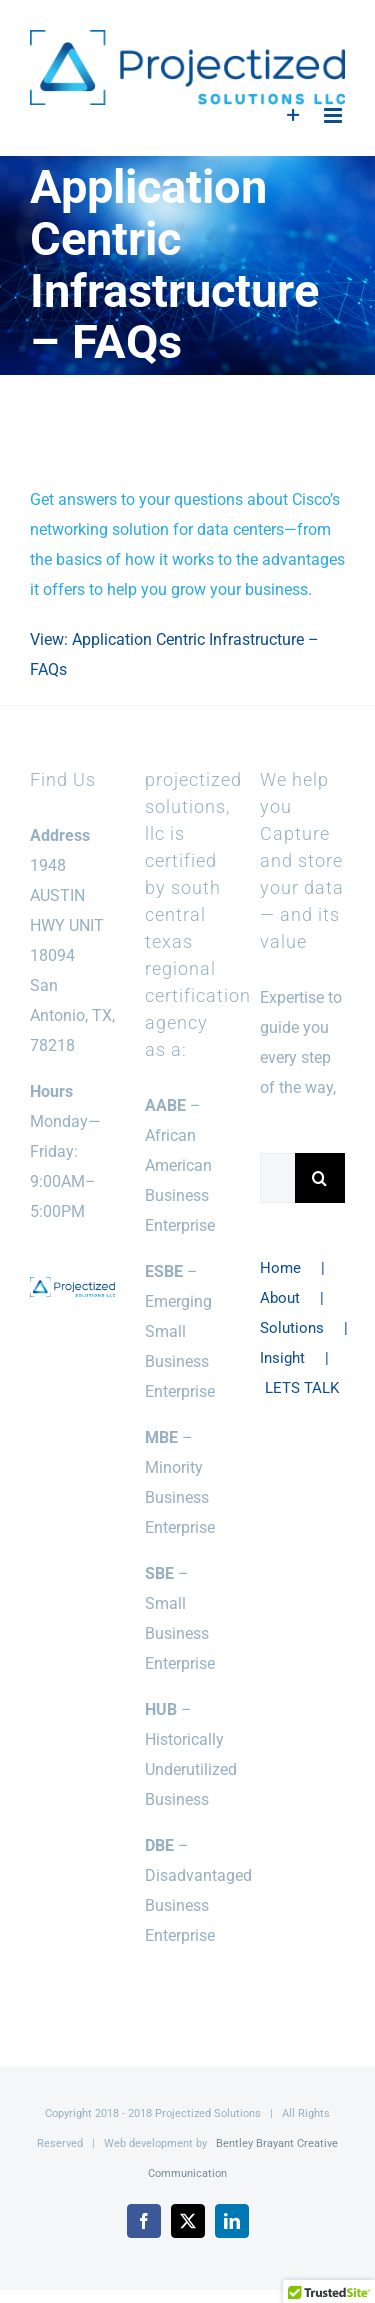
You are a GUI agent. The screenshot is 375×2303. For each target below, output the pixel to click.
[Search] (320, 1178)
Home (280, 1268)
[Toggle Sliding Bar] (293, 115)
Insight (282, 1358)
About (280, 1298)
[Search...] (277, 1178)
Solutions (292, 1328)
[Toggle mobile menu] (334, 115)
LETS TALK (302, 1388)
